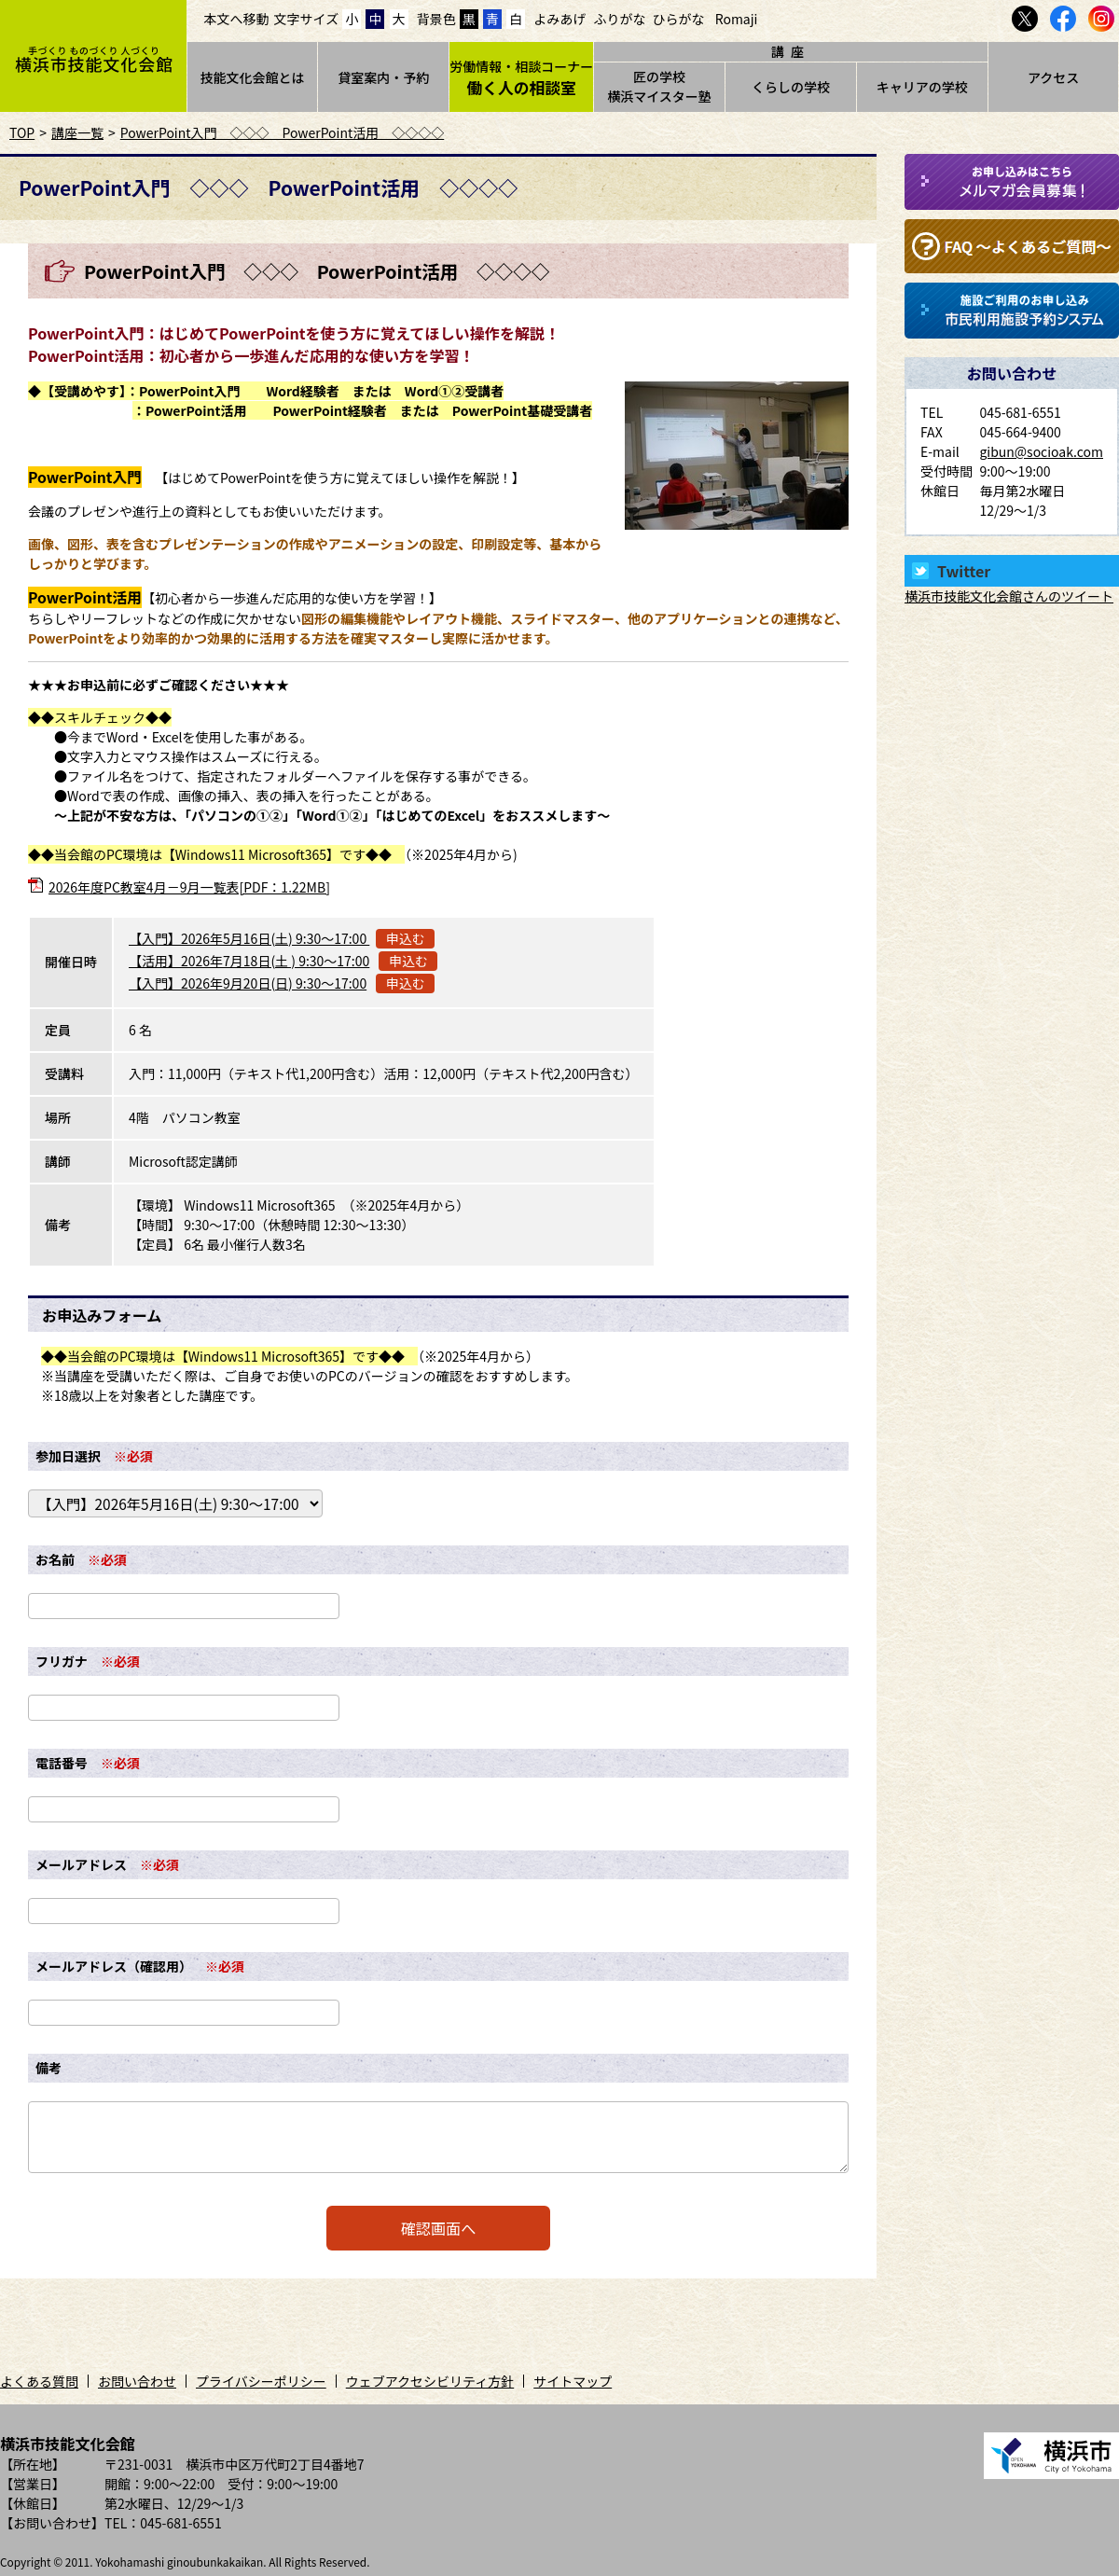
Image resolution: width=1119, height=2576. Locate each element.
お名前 (55, 1559)
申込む (405, 938)
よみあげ (559, 18)
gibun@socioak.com (1041, 451)
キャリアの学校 (922, 86)
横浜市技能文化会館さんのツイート (1009, 596)
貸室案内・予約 (383, 77)
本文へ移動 (236, 18)
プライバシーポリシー (261, 2381)
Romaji (736, 18)
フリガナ (61, 1661)
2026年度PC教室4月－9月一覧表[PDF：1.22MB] (189, 887)
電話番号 (61, 1762)
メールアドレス (81, 1864)
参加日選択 (68, 1456)
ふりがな (619, 18)
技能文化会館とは (252, 77)
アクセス (1053, 77)
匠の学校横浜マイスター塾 (659, 86)
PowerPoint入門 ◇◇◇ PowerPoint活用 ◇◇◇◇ (282, 132)
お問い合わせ (137, 2381)
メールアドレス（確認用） (113, 1966)
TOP (22, 132)
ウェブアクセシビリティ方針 (430, 2381)
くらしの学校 (791, 86)
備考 (48, 2067)
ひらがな (679, 18)
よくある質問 (39, 2381)
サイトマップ (572, 2381)
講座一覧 (77, 132)
